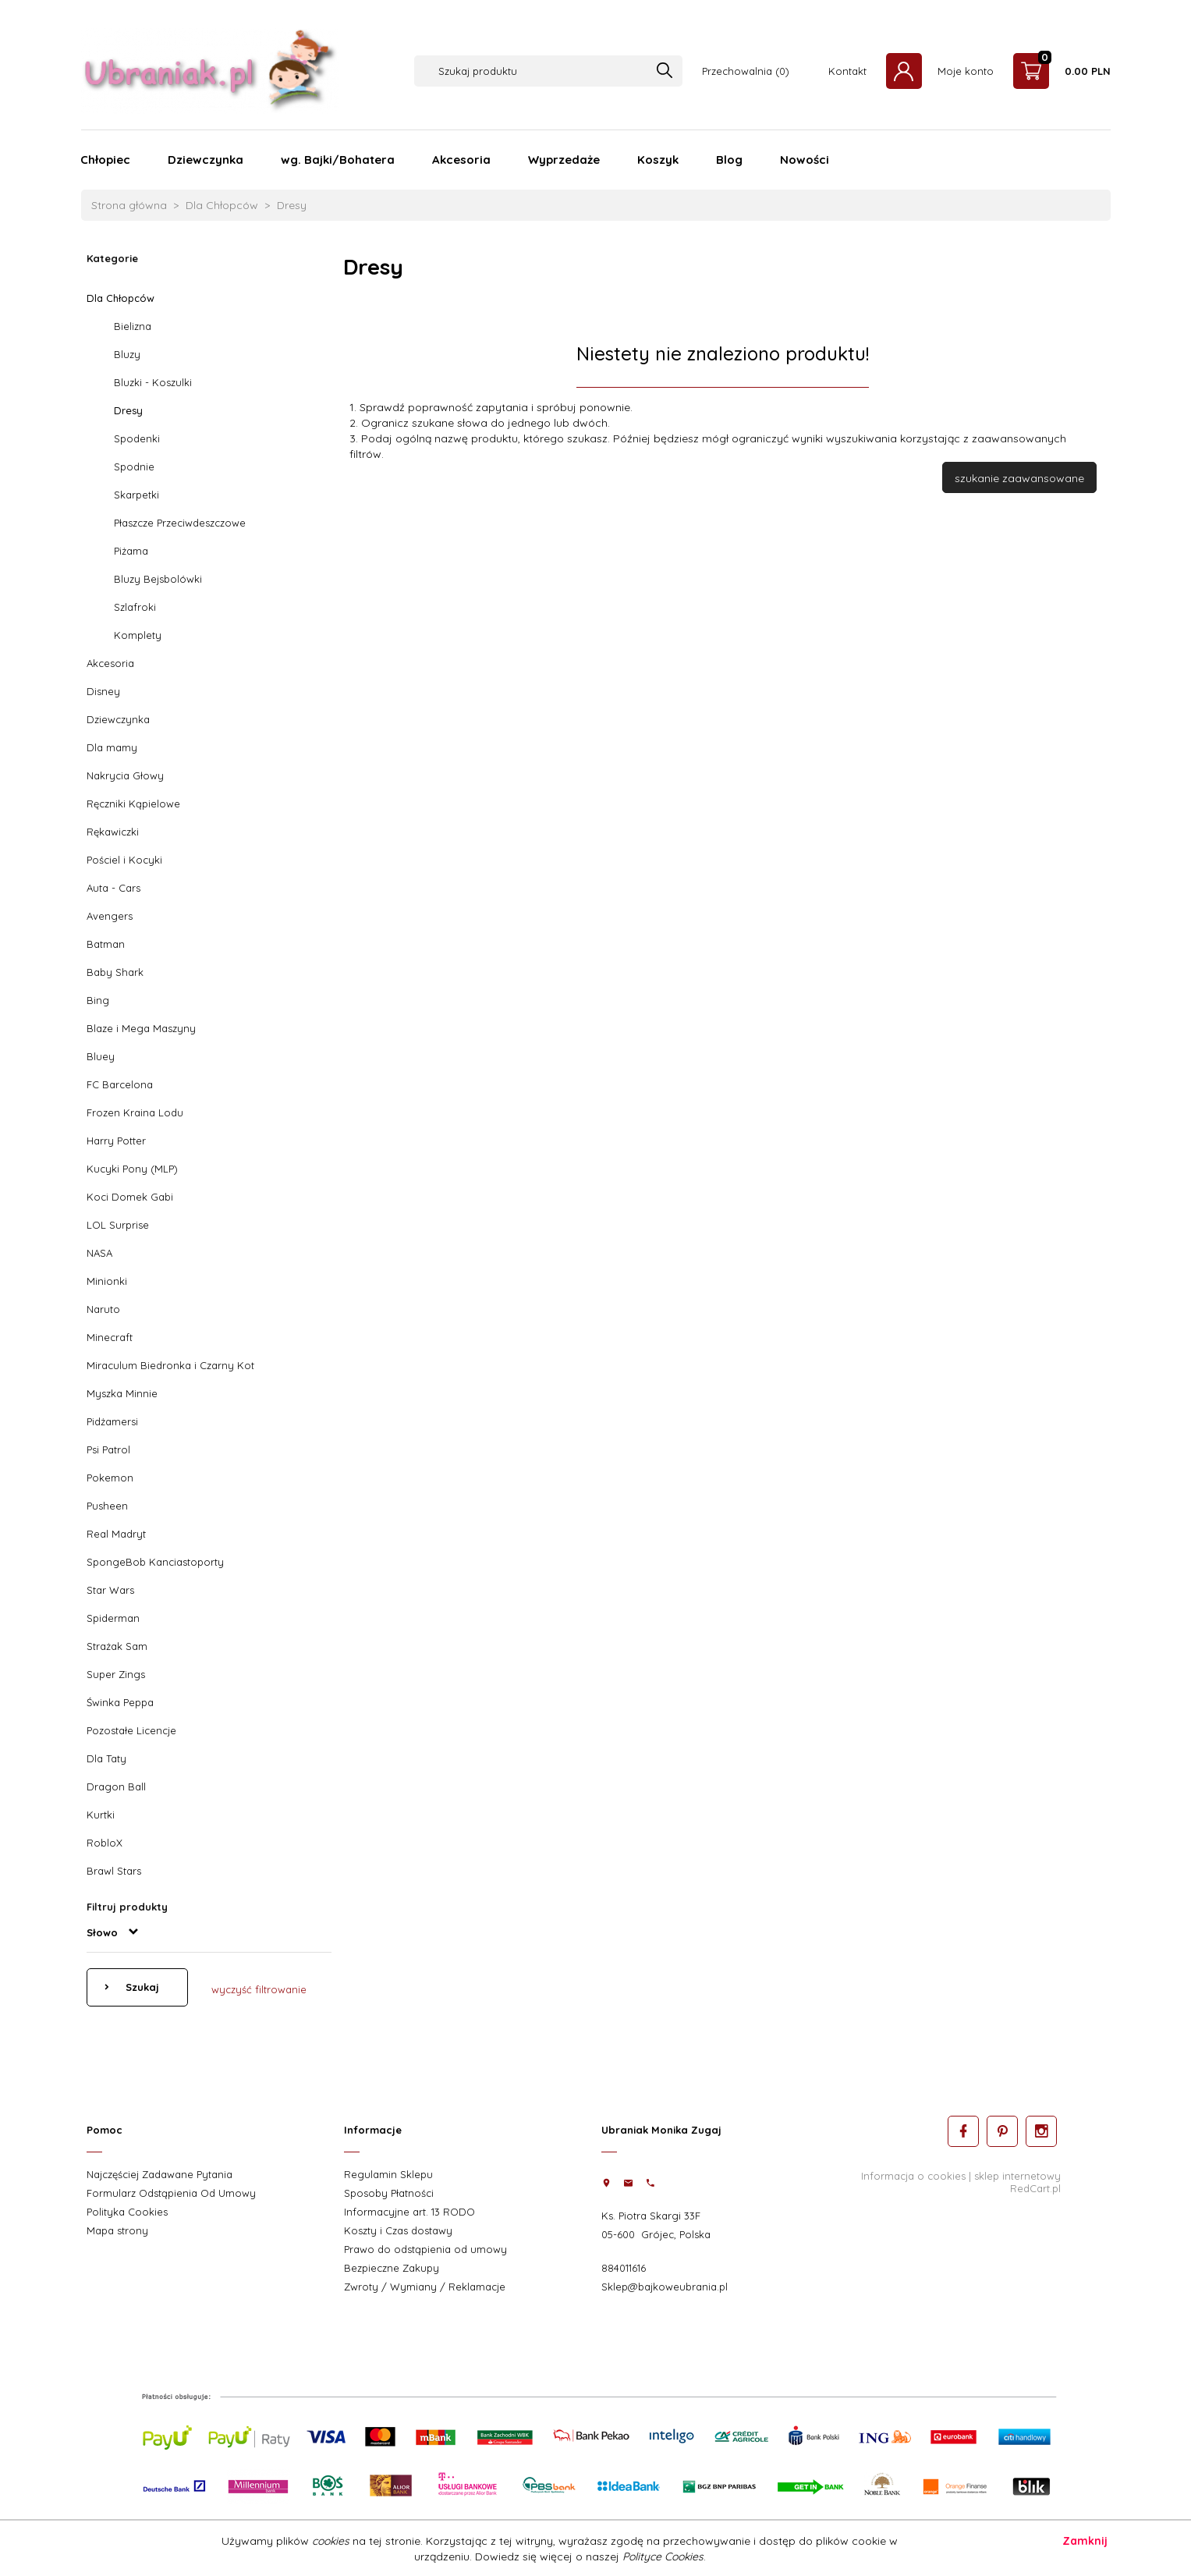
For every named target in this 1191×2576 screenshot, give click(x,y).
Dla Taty (106, 1758)
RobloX (104, 1842)
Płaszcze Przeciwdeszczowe (180, 522)
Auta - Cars (113, 888)
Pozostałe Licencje (131, 1730)
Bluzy (127, 354)
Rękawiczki (113, 831)
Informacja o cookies (913, 2176)
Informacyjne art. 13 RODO (409, 2211)
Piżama (131, 551)
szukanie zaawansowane (1019, 478)
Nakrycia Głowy (125, 775)
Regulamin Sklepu (388, 2174)
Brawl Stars (114, 1871)
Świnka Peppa (120, 1702)
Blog (729, 159)
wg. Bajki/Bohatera (338, 159)
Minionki (107, 1281)
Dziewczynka (205, 159)
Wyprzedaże (564, 159)
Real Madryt (116, 1534)
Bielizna (132, 326)
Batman (106, 944)
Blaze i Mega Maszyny (141, 1028)
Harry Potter (116, 1140)
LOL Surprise (118, 1225)
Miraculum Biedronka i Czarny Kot (170, 1365)
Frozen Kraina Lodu (135, 1112)
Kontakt (847, 71)
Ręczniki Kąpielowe (133, 803)
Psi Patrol (108, 1449)
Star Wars (110, 1590)
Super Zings (116, 1674)
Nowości (804, 159)
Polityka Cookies (127, 2211)
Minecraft (110, 1337)
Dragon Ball (116, 1786)
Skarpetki (136, 494)
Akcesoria (461, 159)
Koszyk (658, 159)
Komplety (137, 635)
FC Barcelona (120, 1084)
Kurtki (101, 1814)
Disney (103, 691)
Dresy (128, 410)
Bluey (101, 1056)
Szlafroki (135, 607)
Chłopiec (105, 159)
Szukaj (140, 1987)
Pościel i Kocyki (124, 859)
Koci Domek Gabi (130, 1196)
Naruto (103, 1309)
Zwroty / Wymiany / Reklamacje (424, 2286)
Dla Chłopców (120, 298)
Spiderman (113, 1618)
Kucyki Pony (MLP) (132, 1168)
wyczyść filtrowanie (259, 1989)
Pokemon (110, 1477)
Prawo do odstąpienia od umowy (425, 2249)
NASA (99, 1253)
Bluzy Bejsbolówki (158, 579)
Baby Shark (115, 972)
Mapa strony (117, 2230)
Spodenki (137, 438)
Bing (98, 1000)
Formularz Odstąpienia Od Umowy (171, 2193)
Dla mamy (112, 747)
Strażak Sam (117, 1646)
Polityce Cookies (663, 2556)
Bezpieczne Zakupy (391, 2268)
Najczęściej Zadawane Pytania (159, 2174)
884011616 (623, 2268)
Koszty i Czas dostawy (398, 2230)
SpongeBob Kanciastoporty (155, 1562)
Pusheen (107, 1505)
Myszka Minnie (122, 1393)
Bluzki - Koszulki (153, 382)
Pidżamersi (112, 1421)
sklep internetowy (1017, 2176)
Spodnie (134, 466)
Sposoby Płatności (389, 2193)
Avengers (110, 916)
